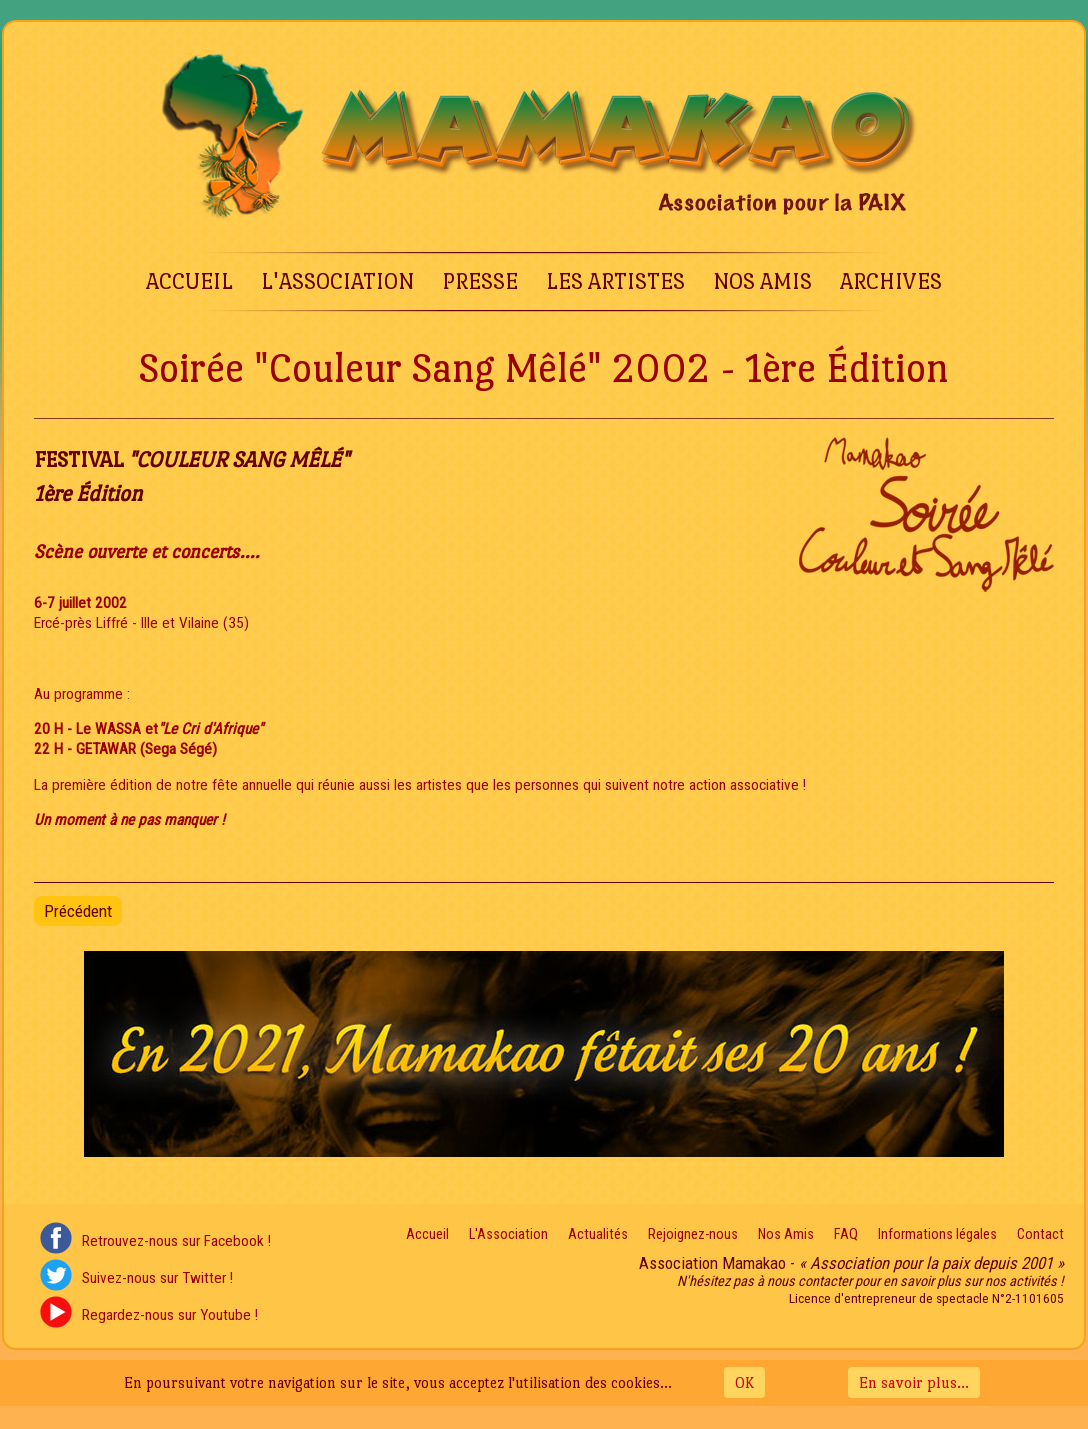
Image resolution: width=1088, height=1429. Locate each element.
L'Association (337, 281)
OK (744, 1382)
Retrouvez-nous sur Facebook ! (176, 1241)
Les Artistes (615, 281)
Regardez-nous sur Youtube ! (170, 1315)
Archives (891, 281)
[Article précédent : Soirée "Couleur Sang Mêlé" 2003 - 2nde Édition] (78, 911)
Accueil (189, 281)
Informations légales (937, 1234)
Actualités (598, 1234)
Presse (480, 281)
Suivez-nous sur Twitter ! (157, 1278)
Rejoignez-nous (693, 1234)
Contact (1040, 1234)
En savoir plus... (914, 1382)
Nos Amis (762, 281)
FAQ (846, 1234)
